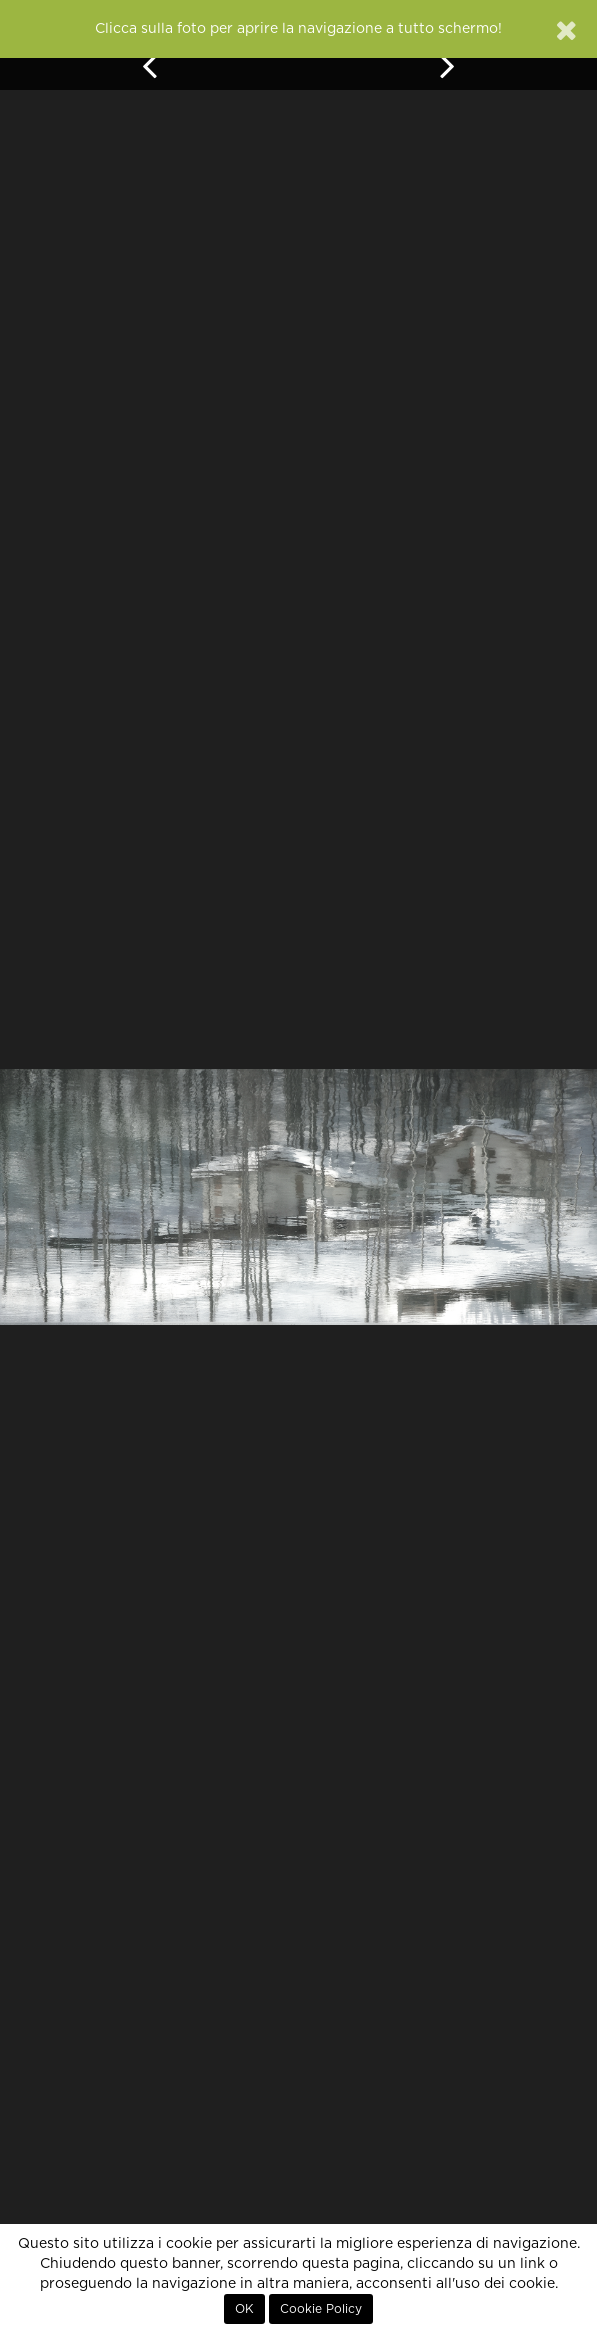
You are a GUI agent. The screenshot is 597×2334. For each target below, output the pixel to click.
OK (244, 2309)
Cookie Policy (321, 2309)
